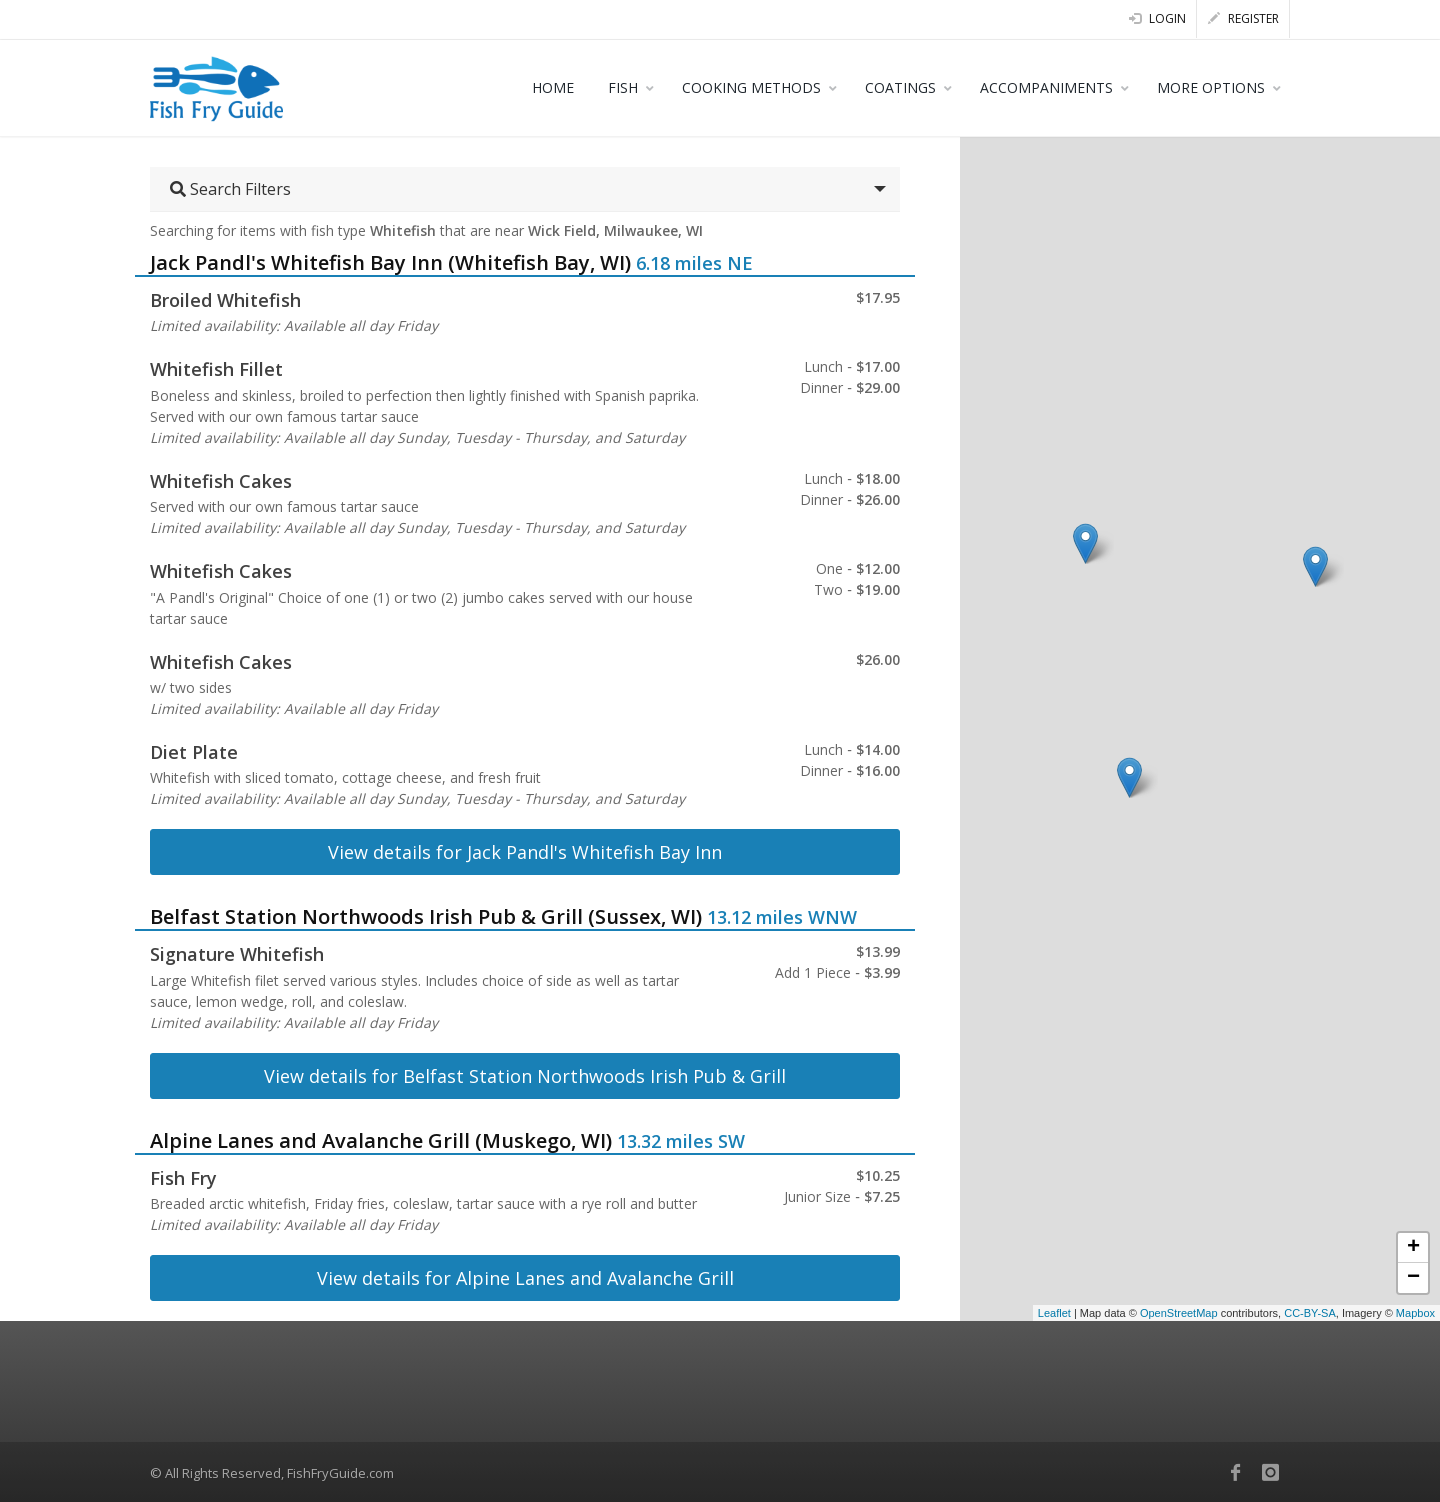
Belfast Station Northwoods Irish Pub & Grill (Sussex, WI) (426, 916)
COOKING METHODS (751, 87)
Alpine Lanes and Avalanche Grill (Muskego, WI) (381, 1140)
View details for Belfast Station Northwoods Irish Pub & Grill (525, 1076)
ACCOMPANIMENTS (1046, 87)
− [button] (1413, 1278)
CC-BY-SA (1310, 1313)
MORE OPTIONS (1211, 87)
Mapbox (1415, 1313)
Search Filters (230, 189)
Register (1243, 18)
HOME (553, 87)
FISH (623, 87)
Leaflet (1054, 1313)
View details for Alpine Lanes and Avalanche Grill (525, 1278)
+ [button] (1413, 1248)
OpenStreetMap (1179, 1313)
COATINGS (900, 87)
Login (1157, 18)
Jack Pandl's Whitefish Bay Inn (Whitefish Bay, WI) (390, 262)
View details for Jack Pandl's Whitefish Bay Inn (525, 852)
